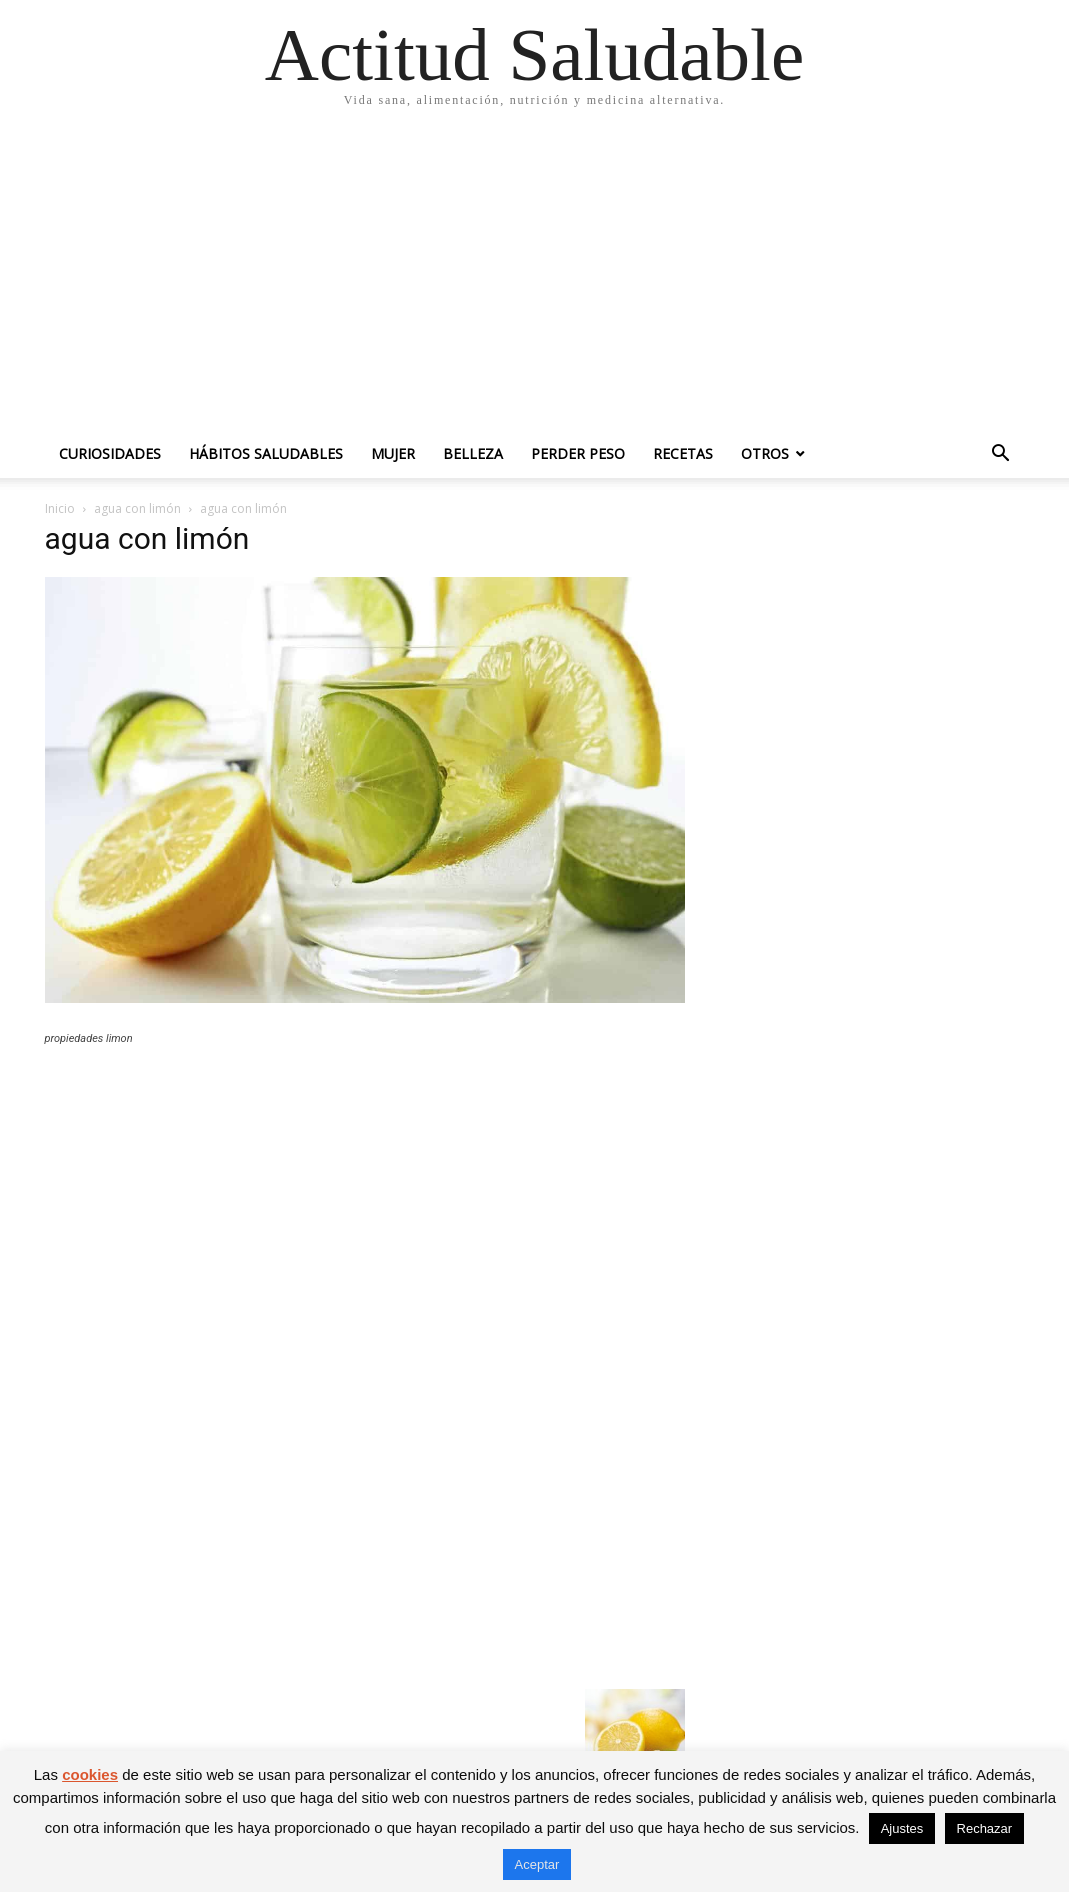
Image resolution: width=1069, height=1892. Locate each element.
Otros (765, 453)
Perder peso (578, 453)
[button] (1001, 455)
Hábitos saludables (266, 453)
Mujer (393, 453)
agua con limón (137, 508)
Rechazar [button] (985, 1828)
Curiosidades (110, 453)
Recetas (683, 453)
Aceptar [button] (537, 1864)
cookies (90, 1774)
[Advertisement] (534, 280)
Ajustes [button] (902, 1828)
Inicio (60, 508)
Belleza (473, 453)
